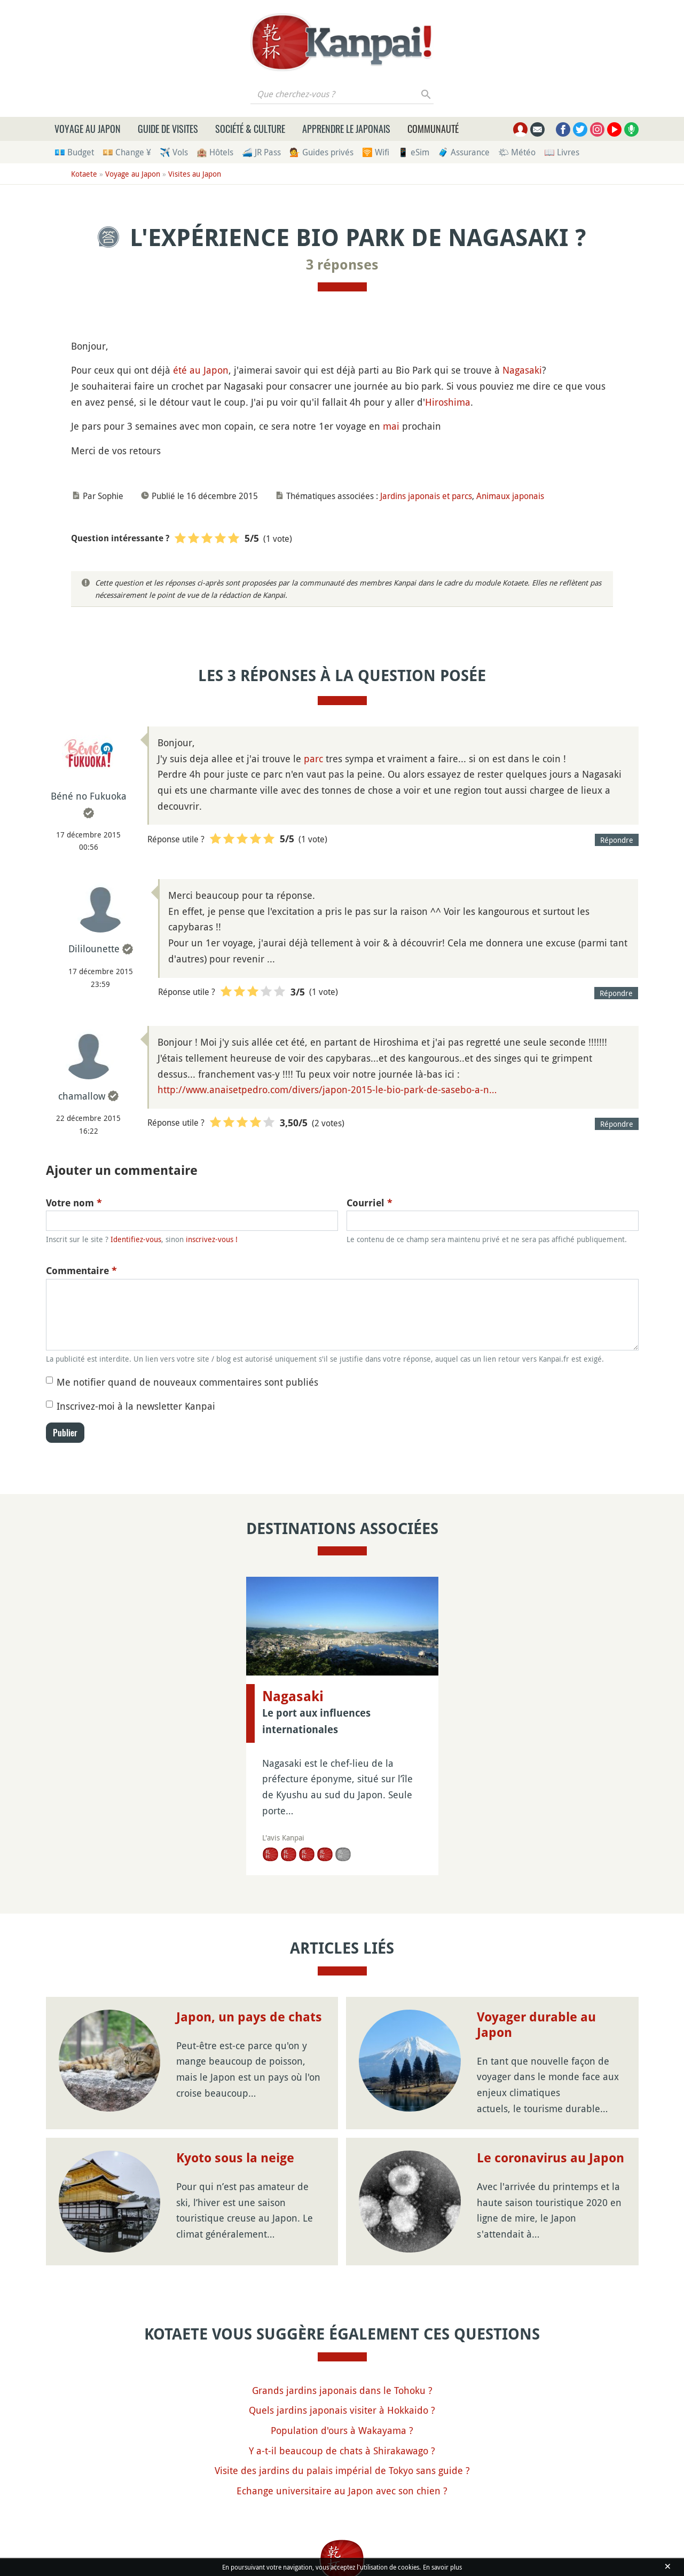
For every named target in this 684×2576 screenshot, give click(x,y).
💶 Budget (74, 152)
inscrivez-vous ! (212, 1239)
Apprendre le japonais (346, 129)
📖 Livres (561, 152)
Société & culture (250, 129)
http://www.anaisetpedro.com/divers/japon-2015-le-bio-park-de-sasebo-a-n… (327, 1089)
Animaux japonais (510, 496)
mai (391, 426)
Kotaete (84, 174)
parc (313, 758)
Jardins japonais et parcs (426, 496)
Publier (65, 1432)
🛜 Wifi (375, 152)
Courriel (369, 1202)
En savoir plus (442, 2567)
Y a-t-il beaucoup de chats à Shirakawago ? (342, 2450)
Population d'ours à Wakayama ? (342, 2430)
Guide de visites (168, 129)
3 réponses (342, 265)
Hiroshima (447, 402)
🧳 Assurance (464, 152)
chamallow (81, 1095)
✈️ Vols (174, 152)
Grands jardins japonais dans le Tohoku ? (342, 2390)
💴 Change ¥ (127, 152)
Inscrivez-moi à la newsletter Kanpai (136, 1406)
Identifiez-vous (136, 1239)
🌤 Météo (517, 152)
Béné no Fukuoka (89, 795)
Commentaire (81, 1270)
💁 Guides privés (321, 152)
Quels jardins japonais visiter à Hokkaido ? (342, 2410)
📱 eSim (413, 152)
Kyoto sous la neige (235, 2158)
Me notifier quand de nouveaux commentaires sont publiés (187, 1382)
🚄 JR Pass (261, 152)
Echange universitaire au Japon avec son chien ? (342, 2490)
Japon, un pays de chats (249, 2017)
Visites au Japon (194, 174)
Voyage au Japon (87, 129)
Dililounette (94, 948)
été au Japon (201, 370)
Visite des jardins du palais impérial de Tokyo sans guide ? (342, 2470)
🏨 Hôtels (214, 152)
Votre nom (74, 1202)
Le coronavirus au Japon (550, 2158)
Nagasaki (522, 370)
